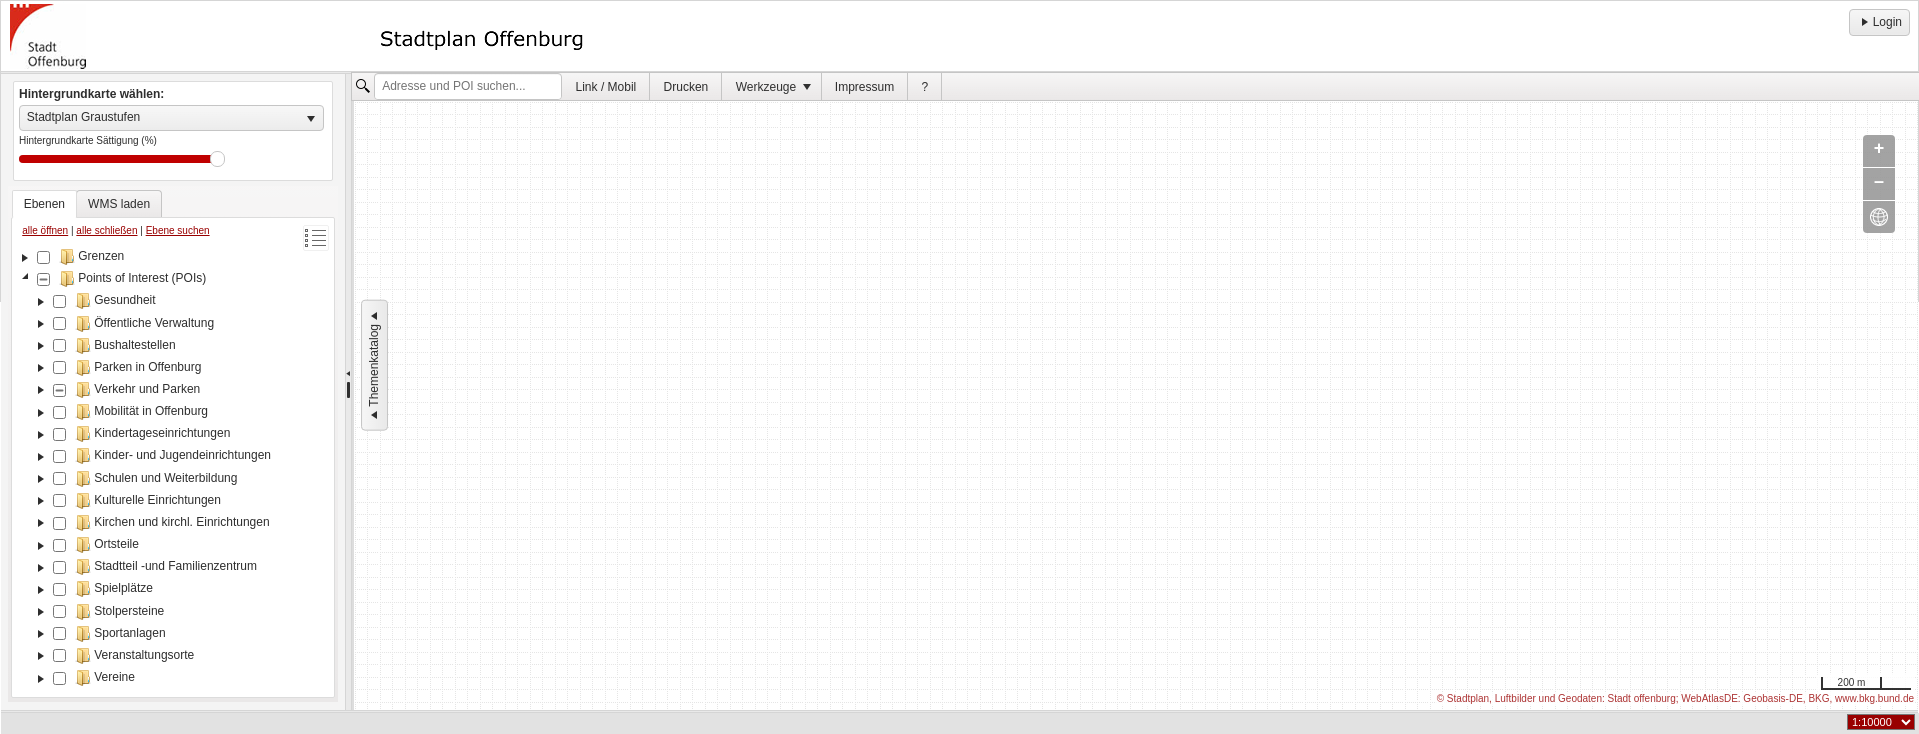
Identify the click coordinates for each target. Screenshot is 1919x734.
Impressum (864, 87)
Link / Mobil (606, 87)
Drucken (686, 87)
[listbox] (171, 118)
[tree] (173, 469)
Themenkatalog (374, 365)
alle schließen (106, 230)
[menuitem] (606, 86)
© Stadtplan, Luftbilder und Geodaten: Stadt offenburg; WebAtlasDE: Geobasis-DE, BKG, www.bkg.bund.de (1675, 698)
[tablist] (173, 444)
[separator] (348, 392)
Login (1879, 22)
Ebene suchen (178, 230)
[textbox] (468, 87)
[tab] (44, 204)
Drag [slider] (217, 159)
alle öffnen (45, 230)
